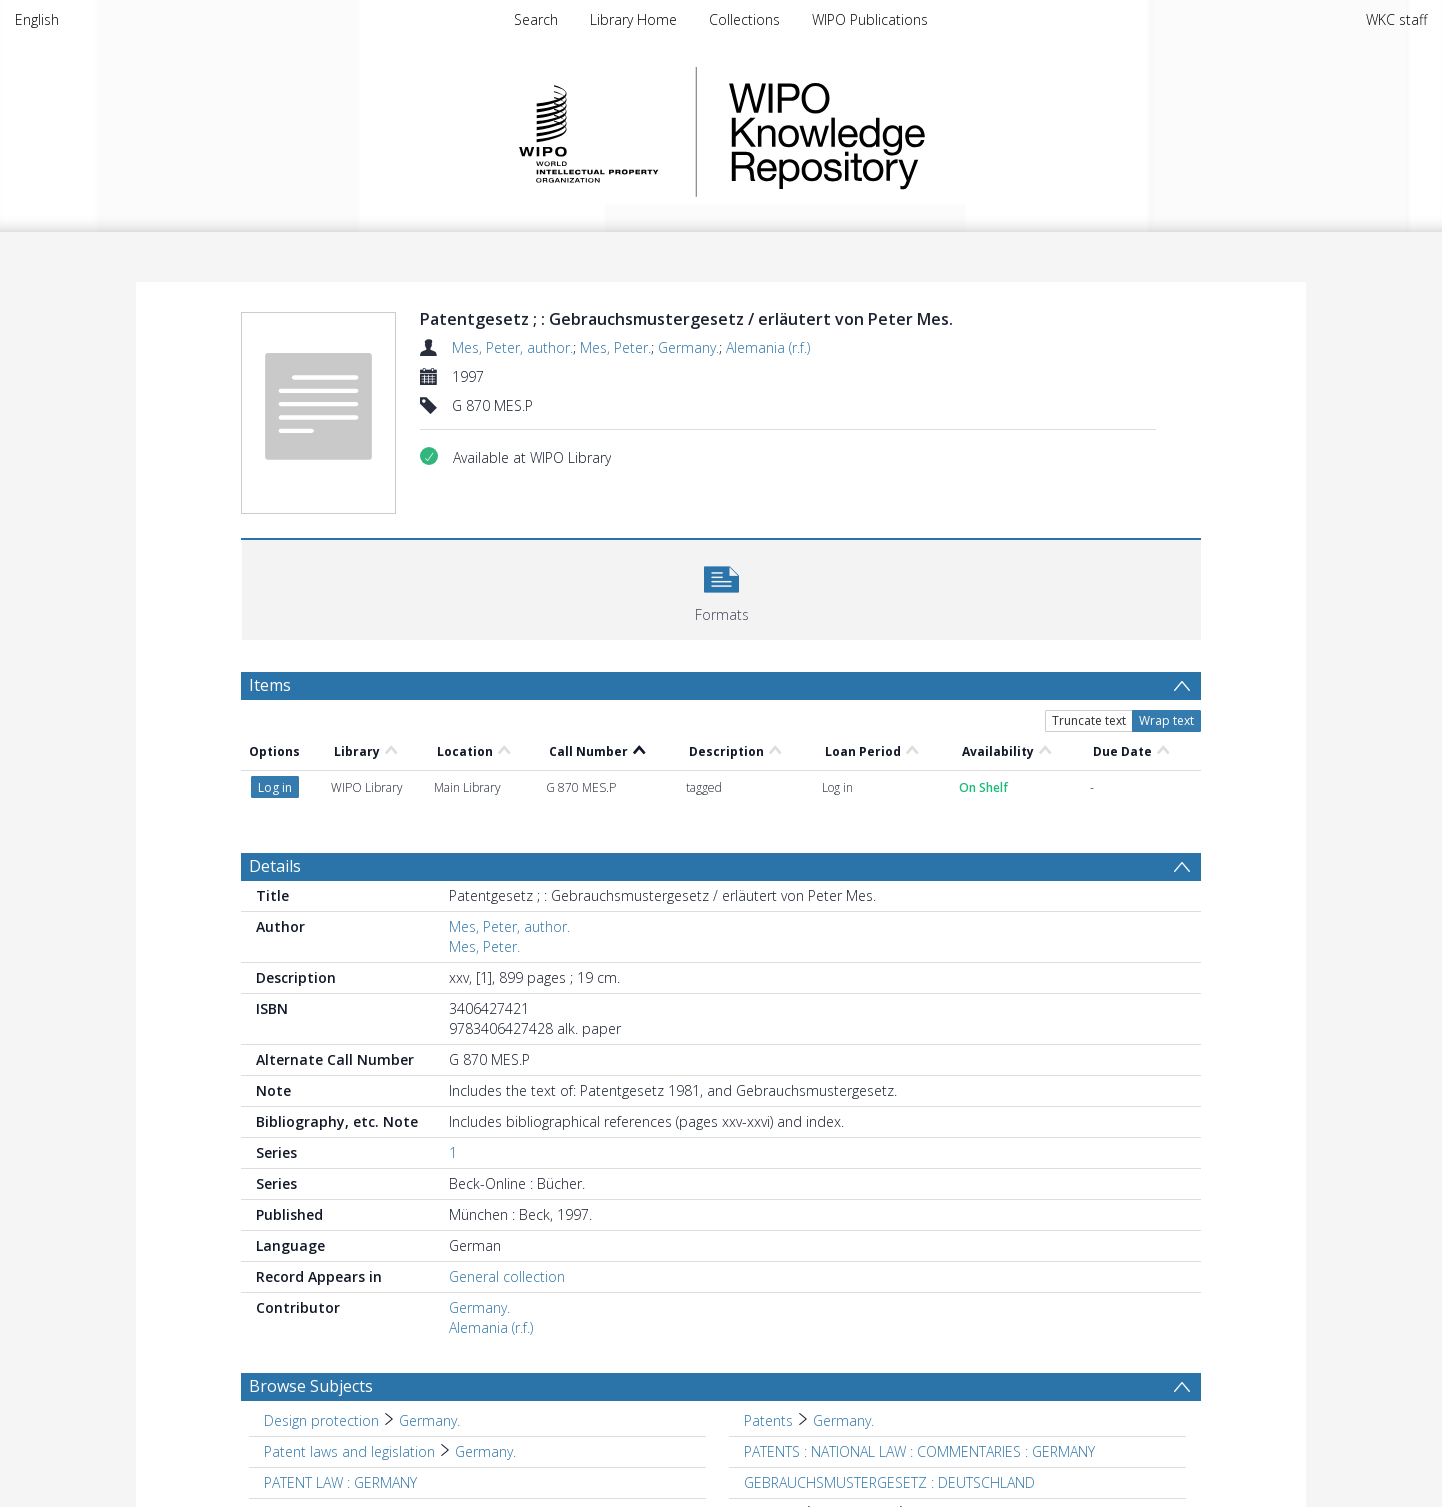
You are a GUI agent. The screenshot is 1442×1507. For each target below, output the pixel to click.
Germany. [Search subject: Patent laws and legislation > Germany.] (485, 1451)
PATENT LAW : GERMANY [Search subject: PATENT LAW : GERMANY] (340, 1482)
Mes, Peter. (615, 347)
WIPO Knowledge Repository (909, 132)
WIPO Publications (870, 19)
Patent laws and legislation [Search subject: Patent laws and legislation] (349, 1451)
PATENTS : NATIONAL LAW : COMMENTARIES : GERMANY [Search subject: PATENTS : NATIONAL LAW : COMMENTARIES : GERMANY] (919, 1451)
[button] (721, 587)
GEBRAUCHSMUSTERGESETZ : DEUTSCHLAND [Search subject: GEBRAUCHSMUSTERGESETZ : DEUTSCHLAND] (889, 1482)
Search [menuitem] (536, 19)
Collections (744, 19)
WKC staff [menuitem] (1396, 19)
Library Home (633, 19)
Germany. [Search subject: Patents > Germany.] (843, 1420)
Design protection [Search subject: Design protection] (321, 1420)
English (37, 19)
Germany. (688, 347)
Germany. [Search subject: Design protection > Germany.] (429, 1420)
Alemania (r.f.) (768, 347)
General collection (507, 1276)
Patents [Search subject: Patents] (768, 1420)
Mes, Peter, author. (512, 347)
